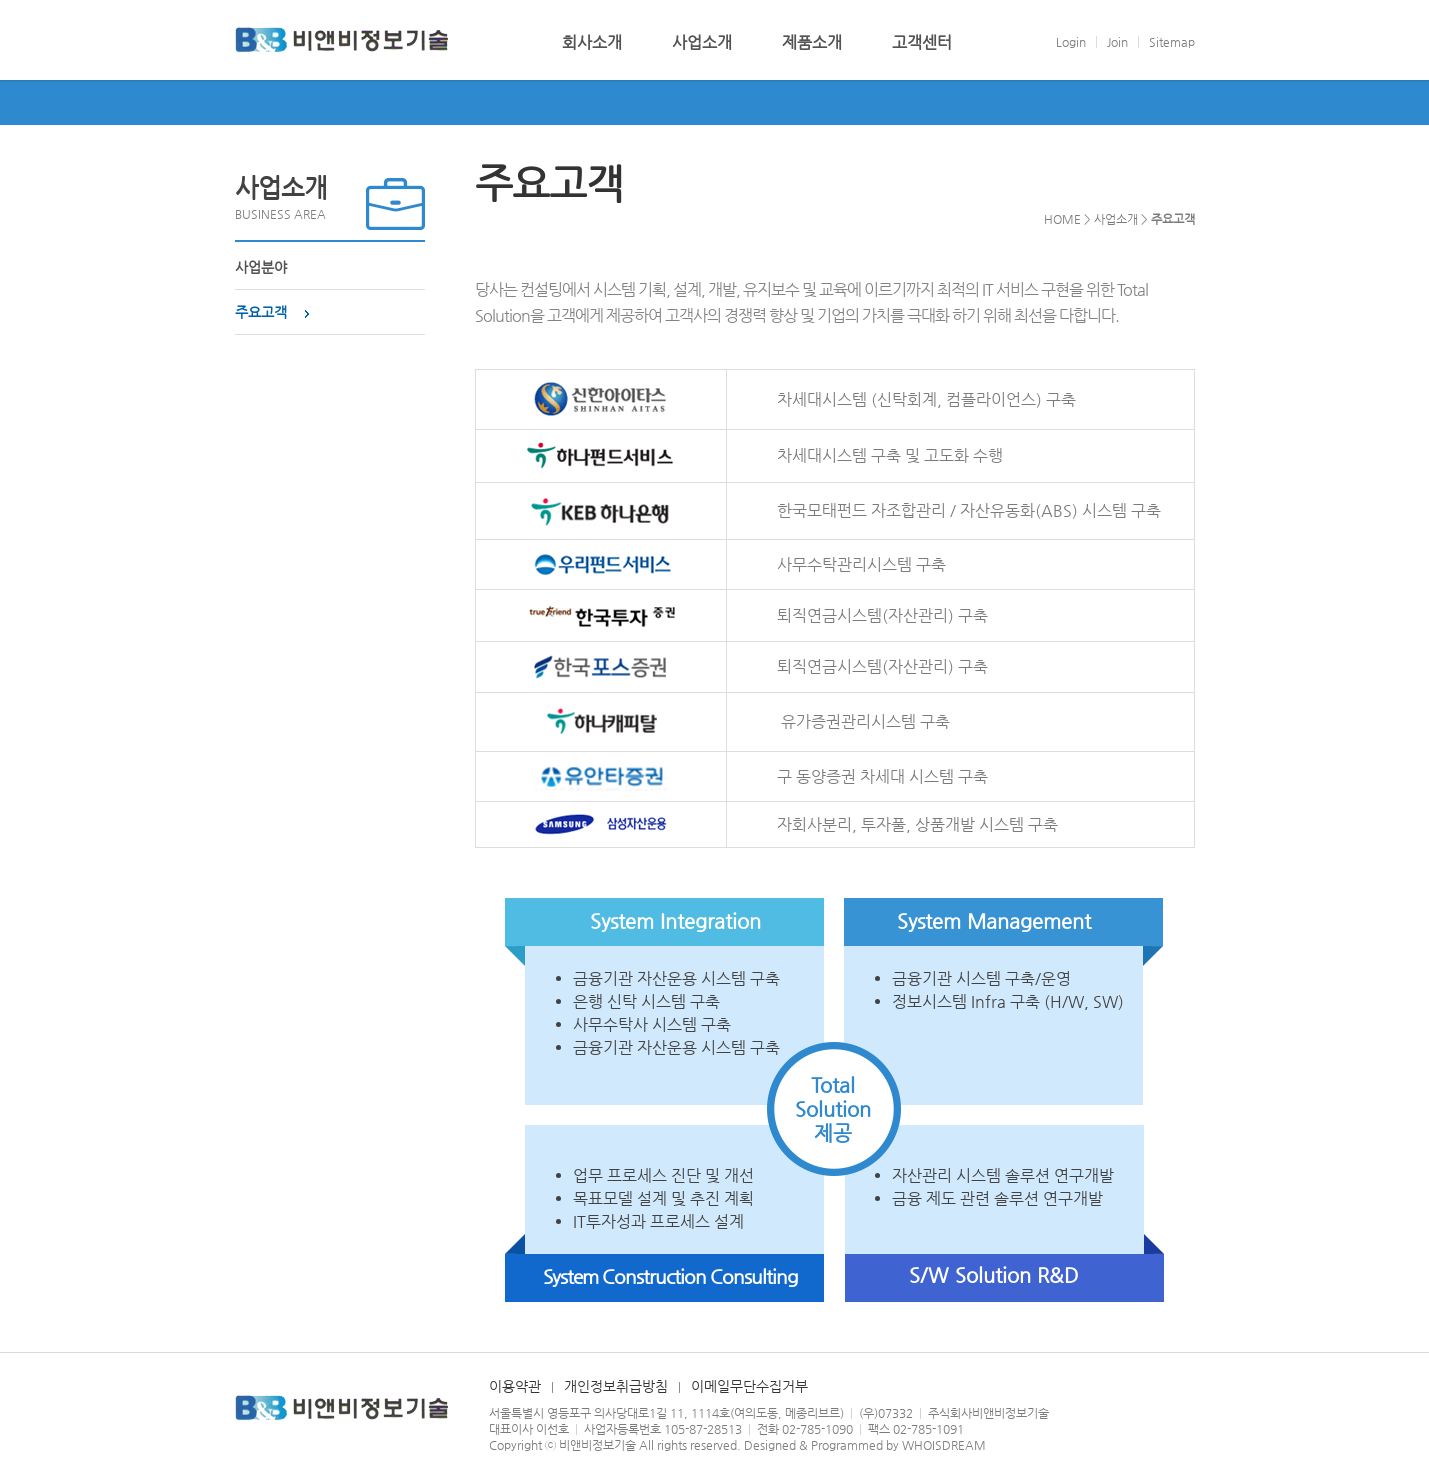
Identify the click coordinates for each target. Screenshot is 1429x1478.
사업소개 (702, 43)
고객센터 (922, 43)
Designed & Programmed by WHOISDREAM (865, 1445)
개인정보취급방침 (616, 1386)
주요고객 (261, 312)
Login (1071, 42)
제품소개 (812, 43)
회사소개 (592, 43)
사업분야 (261, 267)
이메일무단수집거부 (749, 1386)
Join (1117, 42)
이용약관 (515, 1386)
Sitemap (1172, 42)
